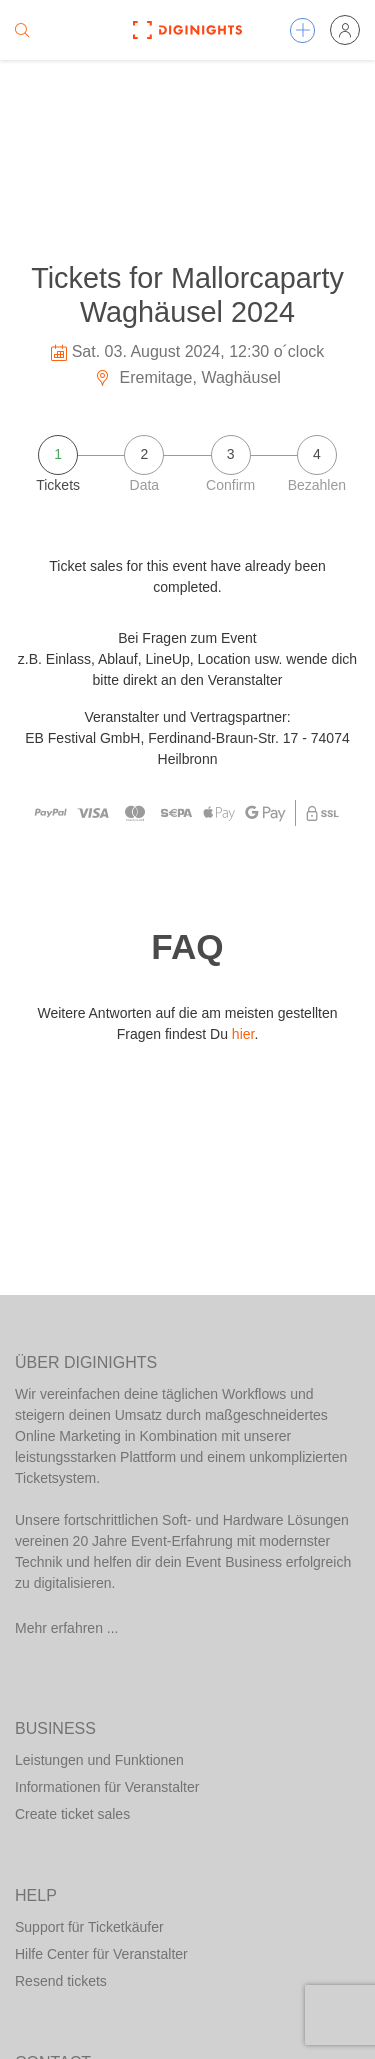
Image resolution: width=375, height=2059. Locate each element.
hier (243, 1034)
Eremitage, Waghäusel (187, 377)
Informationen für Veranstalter (107, 1787)
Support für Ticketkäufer (89, 1927)
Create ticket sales (72, 1814)
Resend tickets (61, 1981)
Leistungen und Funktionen (99, 1760)
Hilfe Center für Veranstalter (101, 1954)
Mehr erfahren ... (67, 1628)
